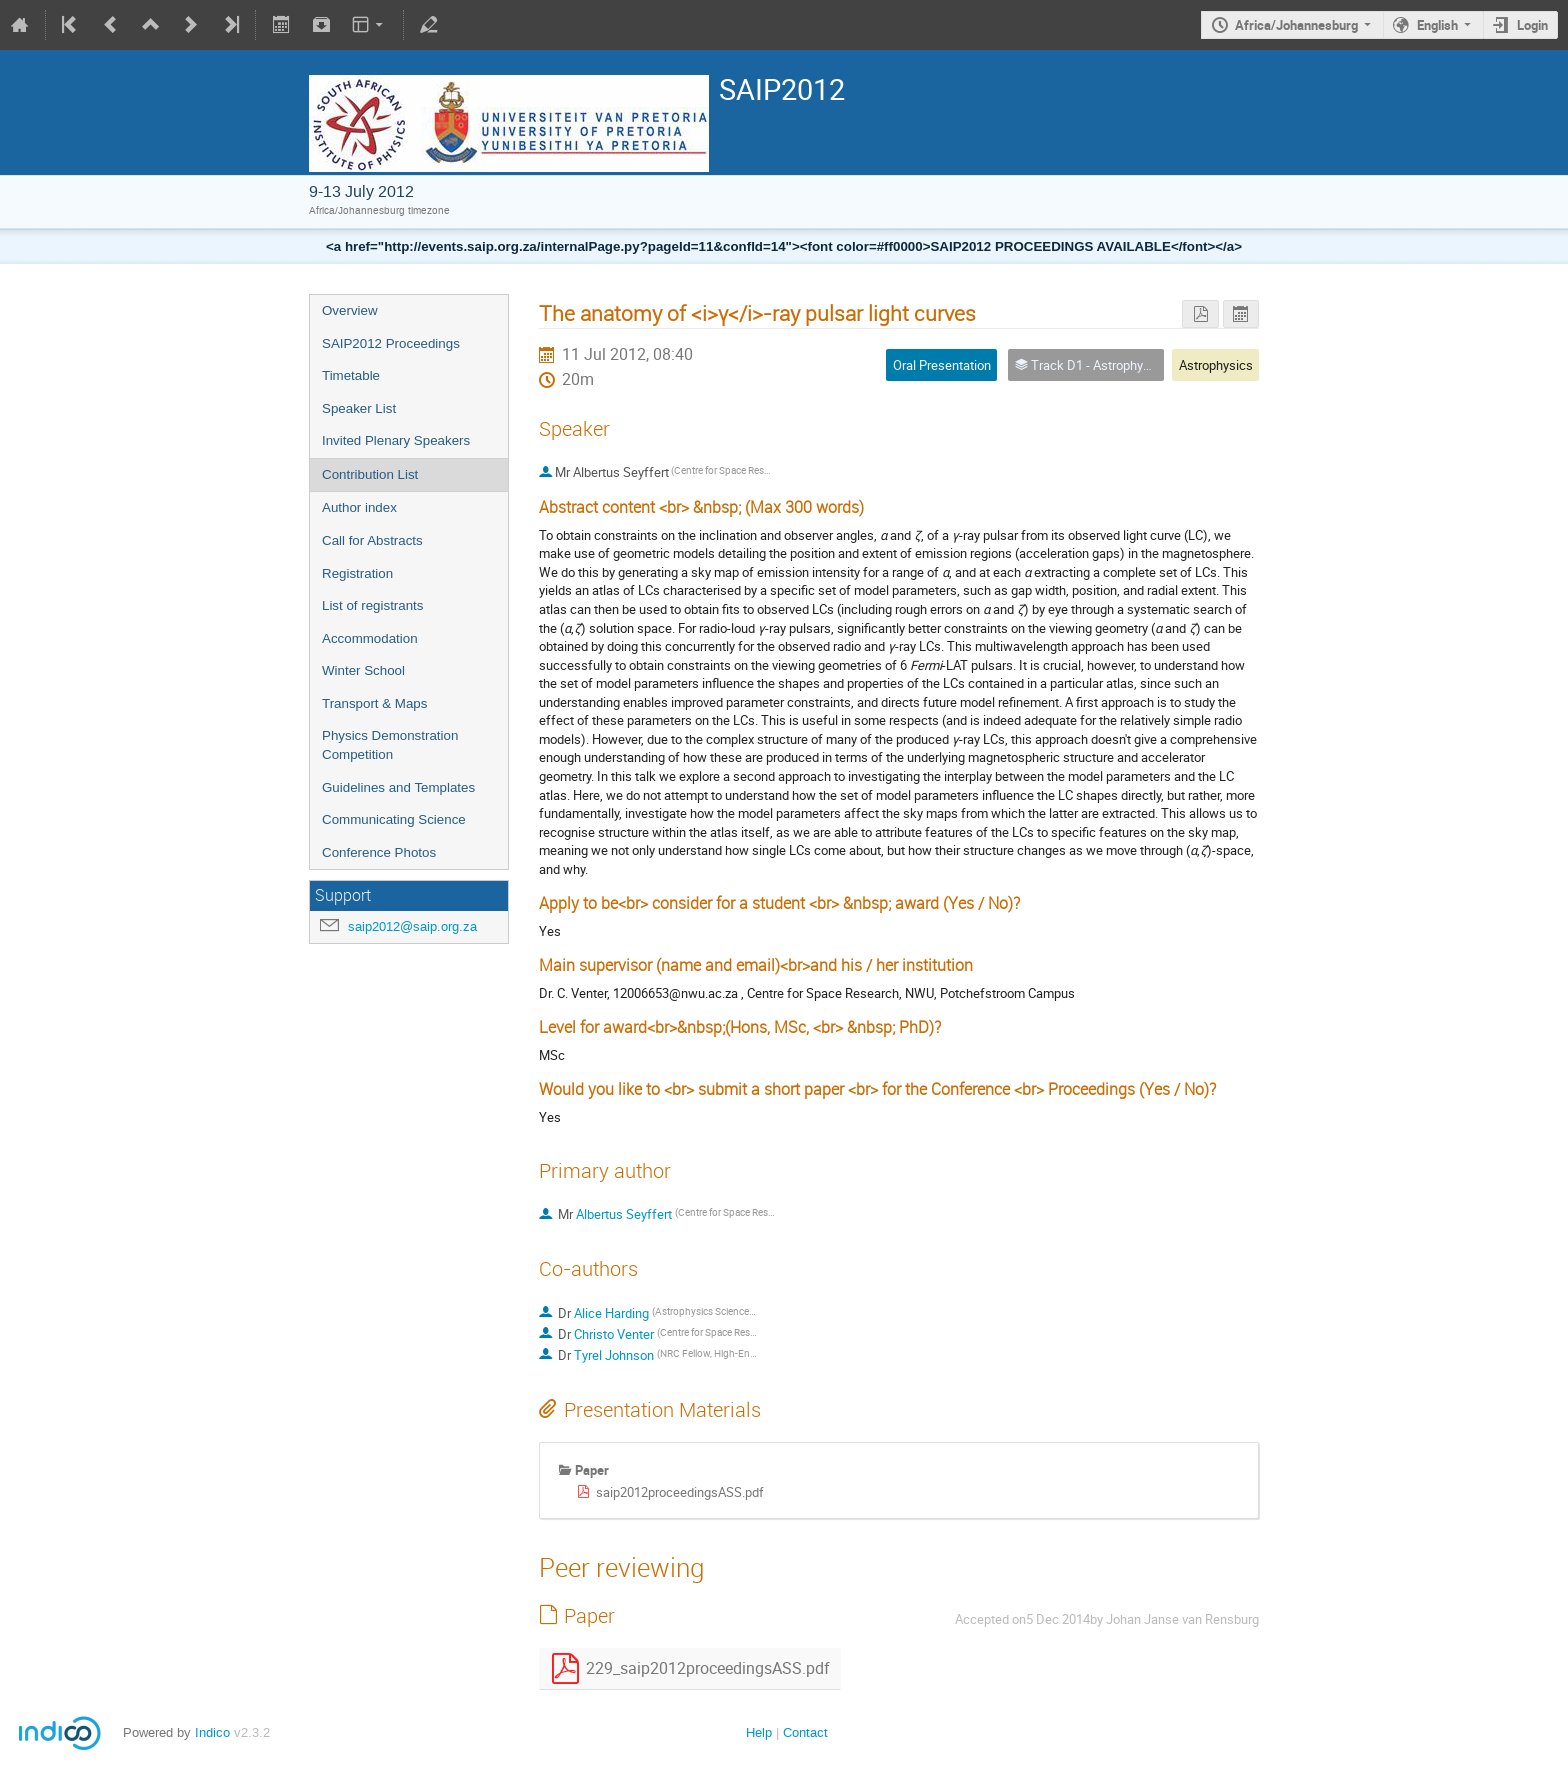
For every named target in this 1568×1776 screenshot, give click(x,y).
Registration (357, 573)
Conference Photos (379, 852)
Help (759, 1732)
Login (1532, 25)
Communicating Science (394, 819)
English (1437, 25)
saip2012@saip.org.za (412, 926)
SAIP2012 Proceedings (391, 343)
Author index (359, 507)
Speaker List (359, 408)
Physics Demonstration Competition (390, 745)
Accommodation (370, 638)
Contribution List (370, 474)
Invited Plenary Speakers (396, 440)
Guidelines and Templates (398, 787)
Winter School (363, 670)
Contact (805, 1732)
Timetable (351, 375)
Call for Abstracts (372, 540)
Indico (212, 1732)
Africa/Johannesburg (1296, 25)
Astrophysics (1216, 365)
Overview (350, 310)
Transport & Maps (374, 703)
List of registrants (372, 605)
